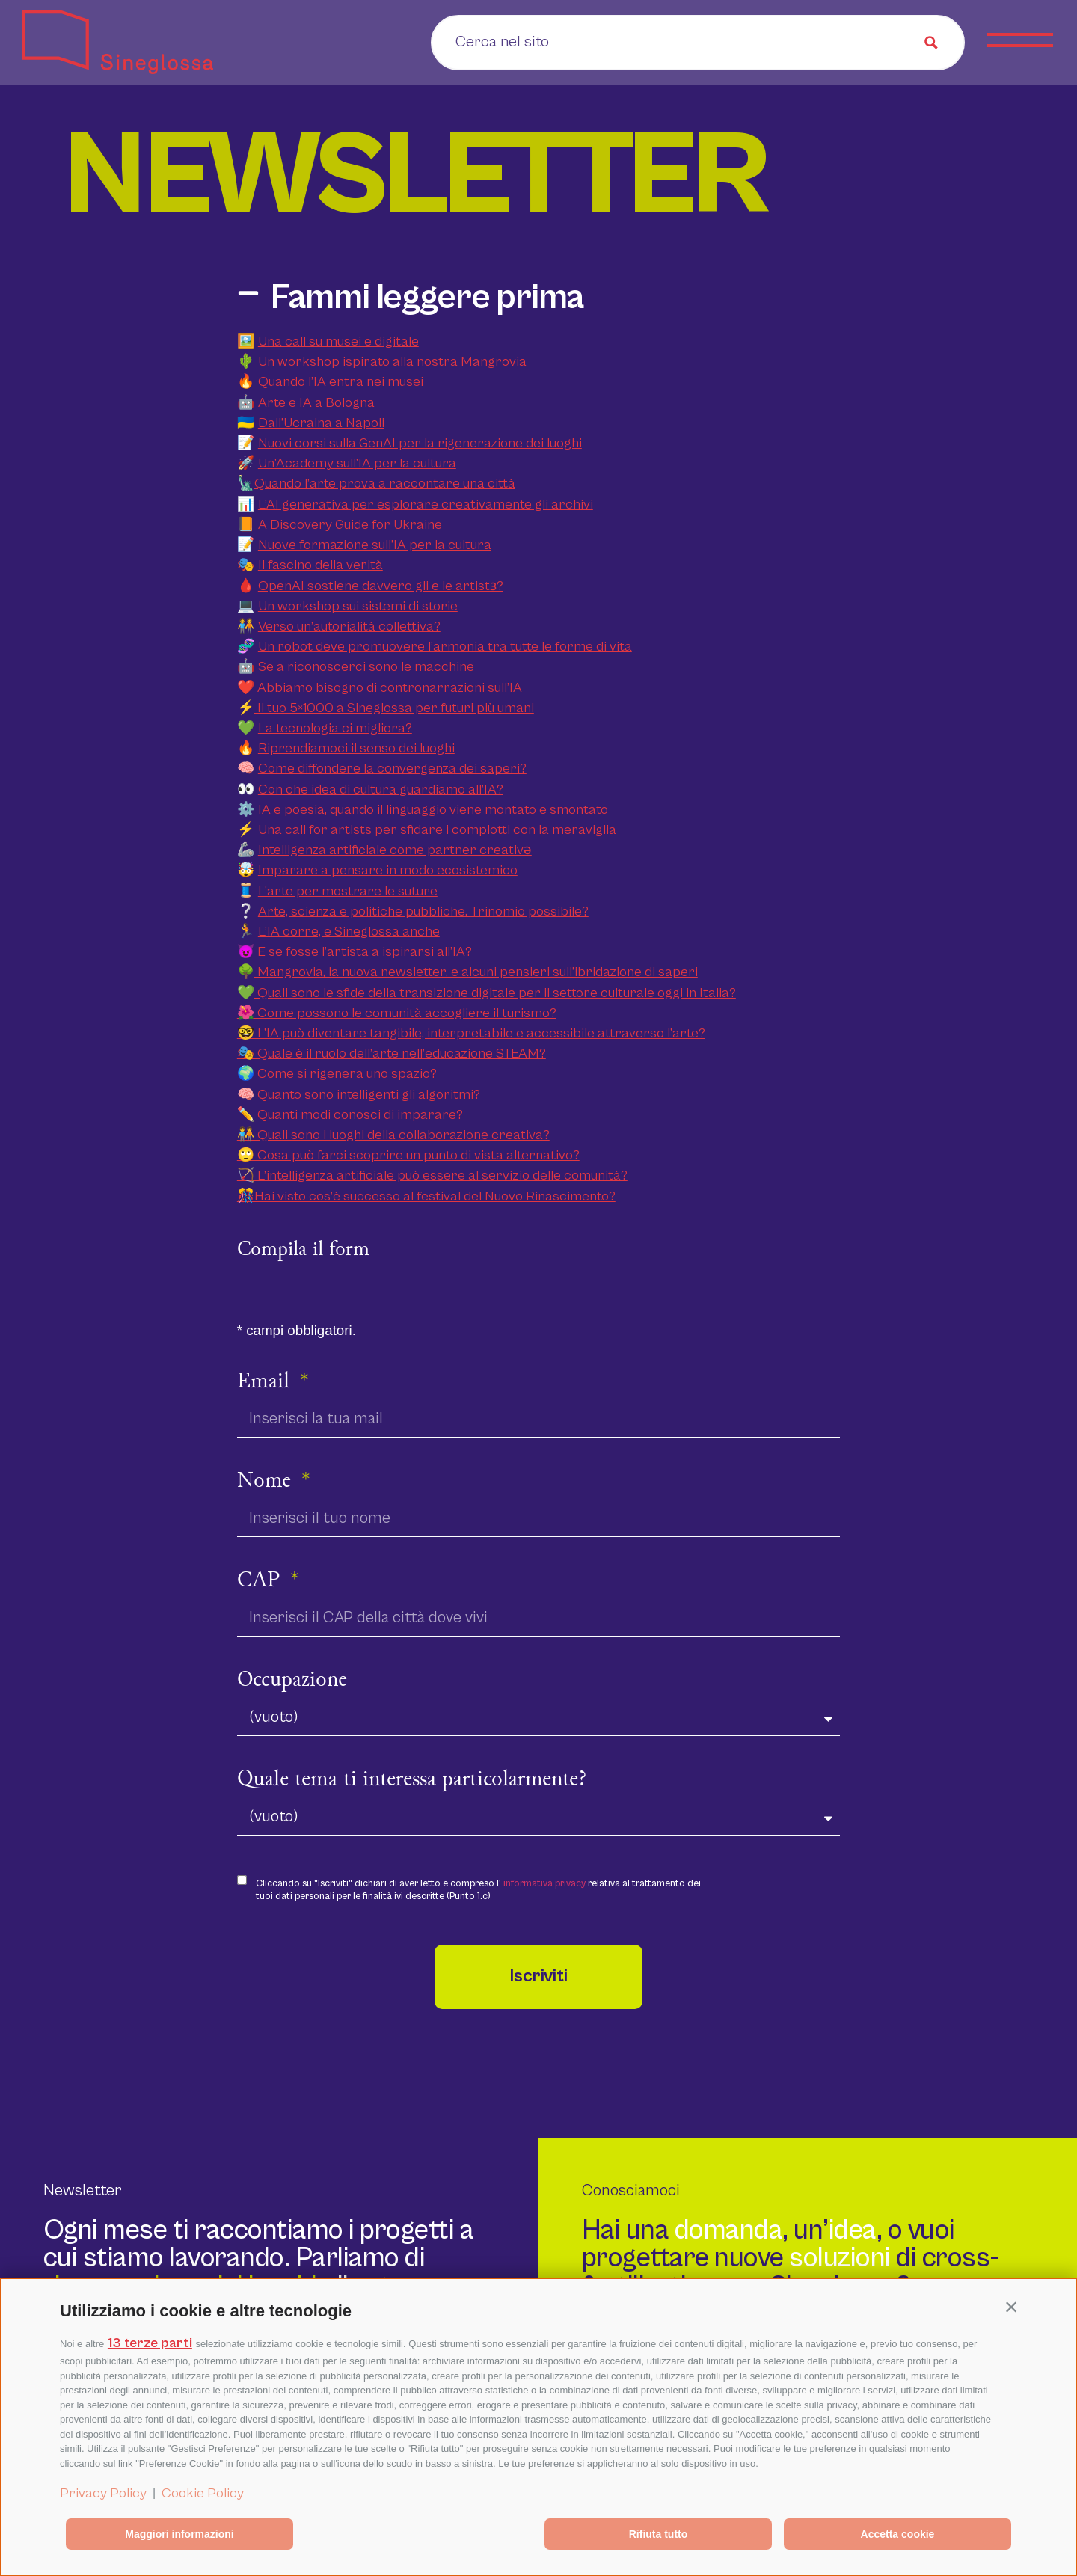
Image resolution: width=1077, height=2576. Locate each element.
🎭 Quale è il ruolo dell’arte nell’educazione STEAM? (391, 1053)
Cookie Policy (203, 2493)
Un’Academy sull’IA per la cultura (357, 463)
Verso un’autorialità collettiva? (349, 626)
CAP (261, 1581)
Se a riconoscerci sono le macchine (366, 667)
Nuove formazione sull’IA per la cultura (374, 545)
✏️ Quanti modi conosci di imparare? (350, 1115)
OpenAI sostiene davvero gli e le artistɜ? (380, 586)
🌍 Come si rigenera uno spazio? (337, 1074)
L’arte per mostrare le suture (348, 891)
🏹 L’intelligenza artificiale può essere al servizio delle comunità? (432, 1175)
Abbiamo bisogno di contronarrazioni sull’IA (388, 688)
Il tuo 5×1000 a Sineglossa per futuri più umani (394, 708)
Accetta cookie (898, 2534)
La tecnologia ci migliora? (335, 728)
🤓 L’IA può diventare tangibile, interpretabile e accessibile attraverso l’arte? (471, 1033)
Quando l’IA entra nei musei (340, 382)
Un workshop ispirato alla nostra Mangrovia (392, 361)
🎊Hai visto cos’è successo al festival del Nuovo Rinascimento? (426, 1196)
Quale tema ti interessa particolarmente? (411, 1780)
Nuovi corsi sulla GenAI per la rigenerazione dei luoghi (420, 443)
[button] (1011, 2307)
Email (266, 1382)
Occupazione (292, 1680)
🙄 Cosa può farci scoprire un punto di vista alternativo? (408, 1155)
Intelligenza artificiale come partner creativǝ (395, 850)
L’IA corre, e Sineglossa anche (349, 931)
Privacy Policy (103, 2493)
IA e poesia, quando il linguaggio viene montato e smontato (433, 810)
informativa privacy (544, 1883)
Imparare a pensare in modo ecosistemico (388, 870)
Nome (267, 1482)
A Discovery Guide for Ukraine (350, 525)
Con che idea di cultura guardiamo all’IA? (380, 789)
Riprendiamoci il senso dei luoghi (356, 748)
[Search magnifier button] (931, 42)
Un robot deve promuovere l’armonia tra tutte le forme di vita (445, 646)
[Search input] (549, 41)
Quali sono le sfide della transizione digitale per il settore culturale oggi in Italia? (495, 993)
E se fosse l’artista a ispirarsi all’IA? (363, 952)
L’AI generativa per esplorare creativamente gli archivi (425, 504)
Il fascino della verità (320, 565)
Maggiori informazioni (179, 2534)
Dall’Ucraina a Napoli (321, 423)
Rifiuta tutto (658, 2534)
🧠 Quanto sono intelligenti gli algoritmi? (358, 1095)
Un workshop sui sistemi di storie (358, 606)
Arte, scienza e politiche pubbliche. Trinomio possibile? (423, 911)
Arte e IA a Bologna (316, 403)
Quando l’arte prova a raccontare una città (384, 483)
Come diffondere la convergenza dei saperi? (392, 768)
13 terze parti (150, 2343)
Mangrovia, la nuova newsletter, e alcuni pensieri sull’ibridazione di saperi (476, 972)
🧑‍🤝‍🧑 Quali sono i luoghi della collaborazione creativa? (393, 1135)
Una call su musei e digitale (338, 341)
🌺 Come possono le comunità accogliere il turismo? (396, 1013)
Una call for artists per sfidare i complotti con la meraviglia (437, 830)
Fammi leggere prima (427, 297)
